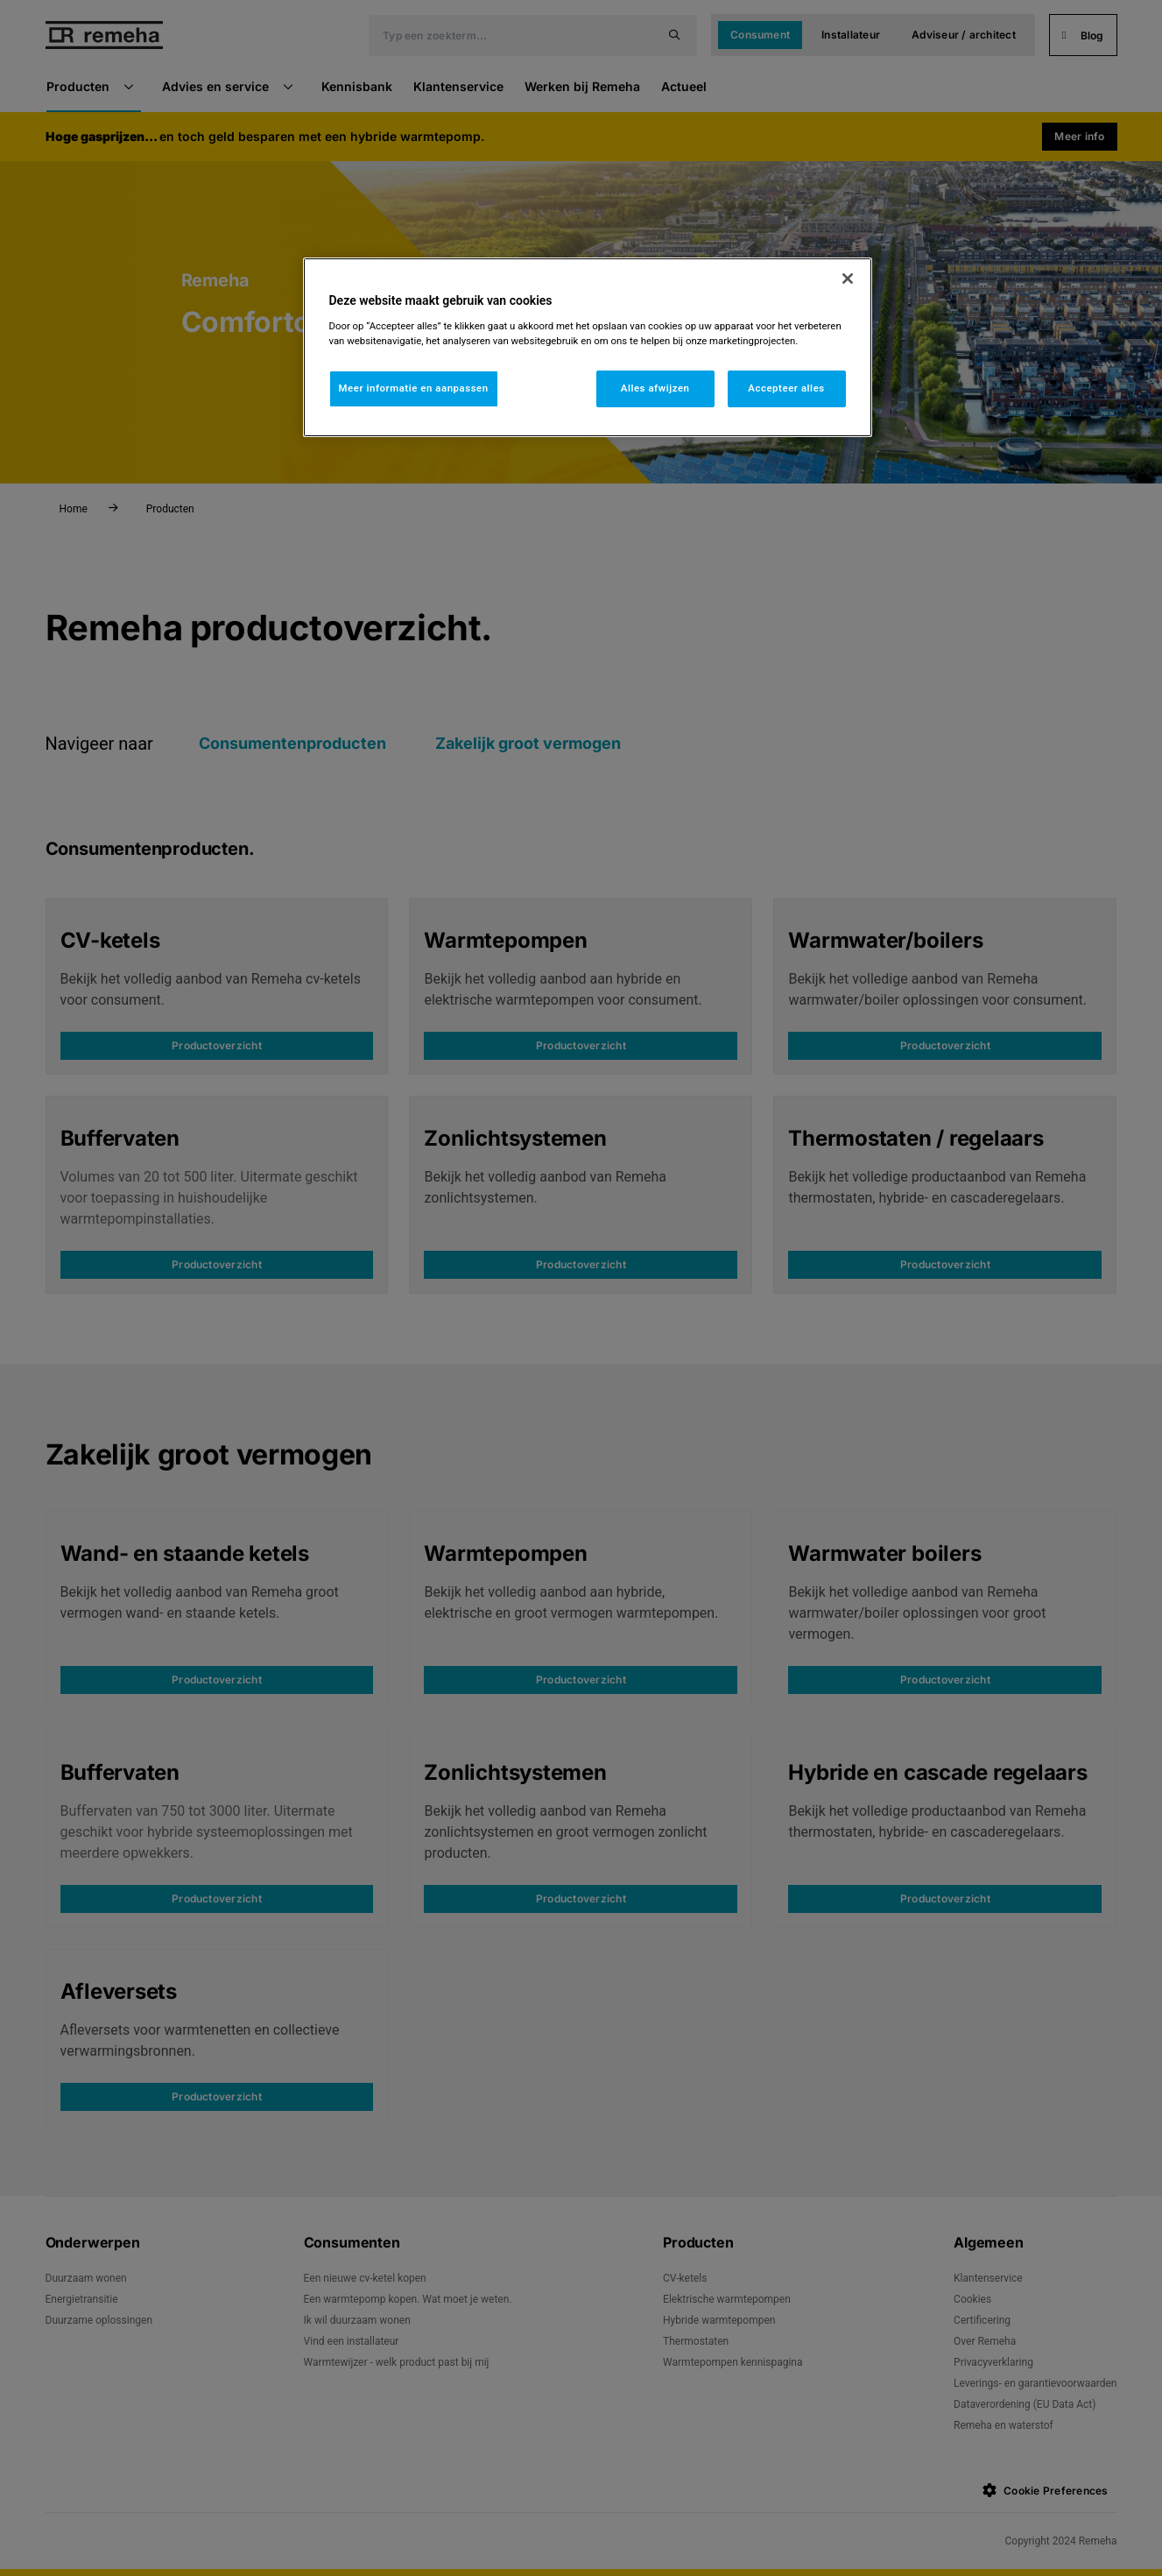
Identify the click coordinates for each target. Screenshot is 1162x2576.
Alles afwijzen (655, 388)
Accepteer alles (786, 388)
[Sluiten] (847, 278)
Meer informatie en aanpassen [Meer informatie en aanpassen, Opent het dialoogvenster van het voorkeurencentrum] (414, 388)
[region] (587, 347)
